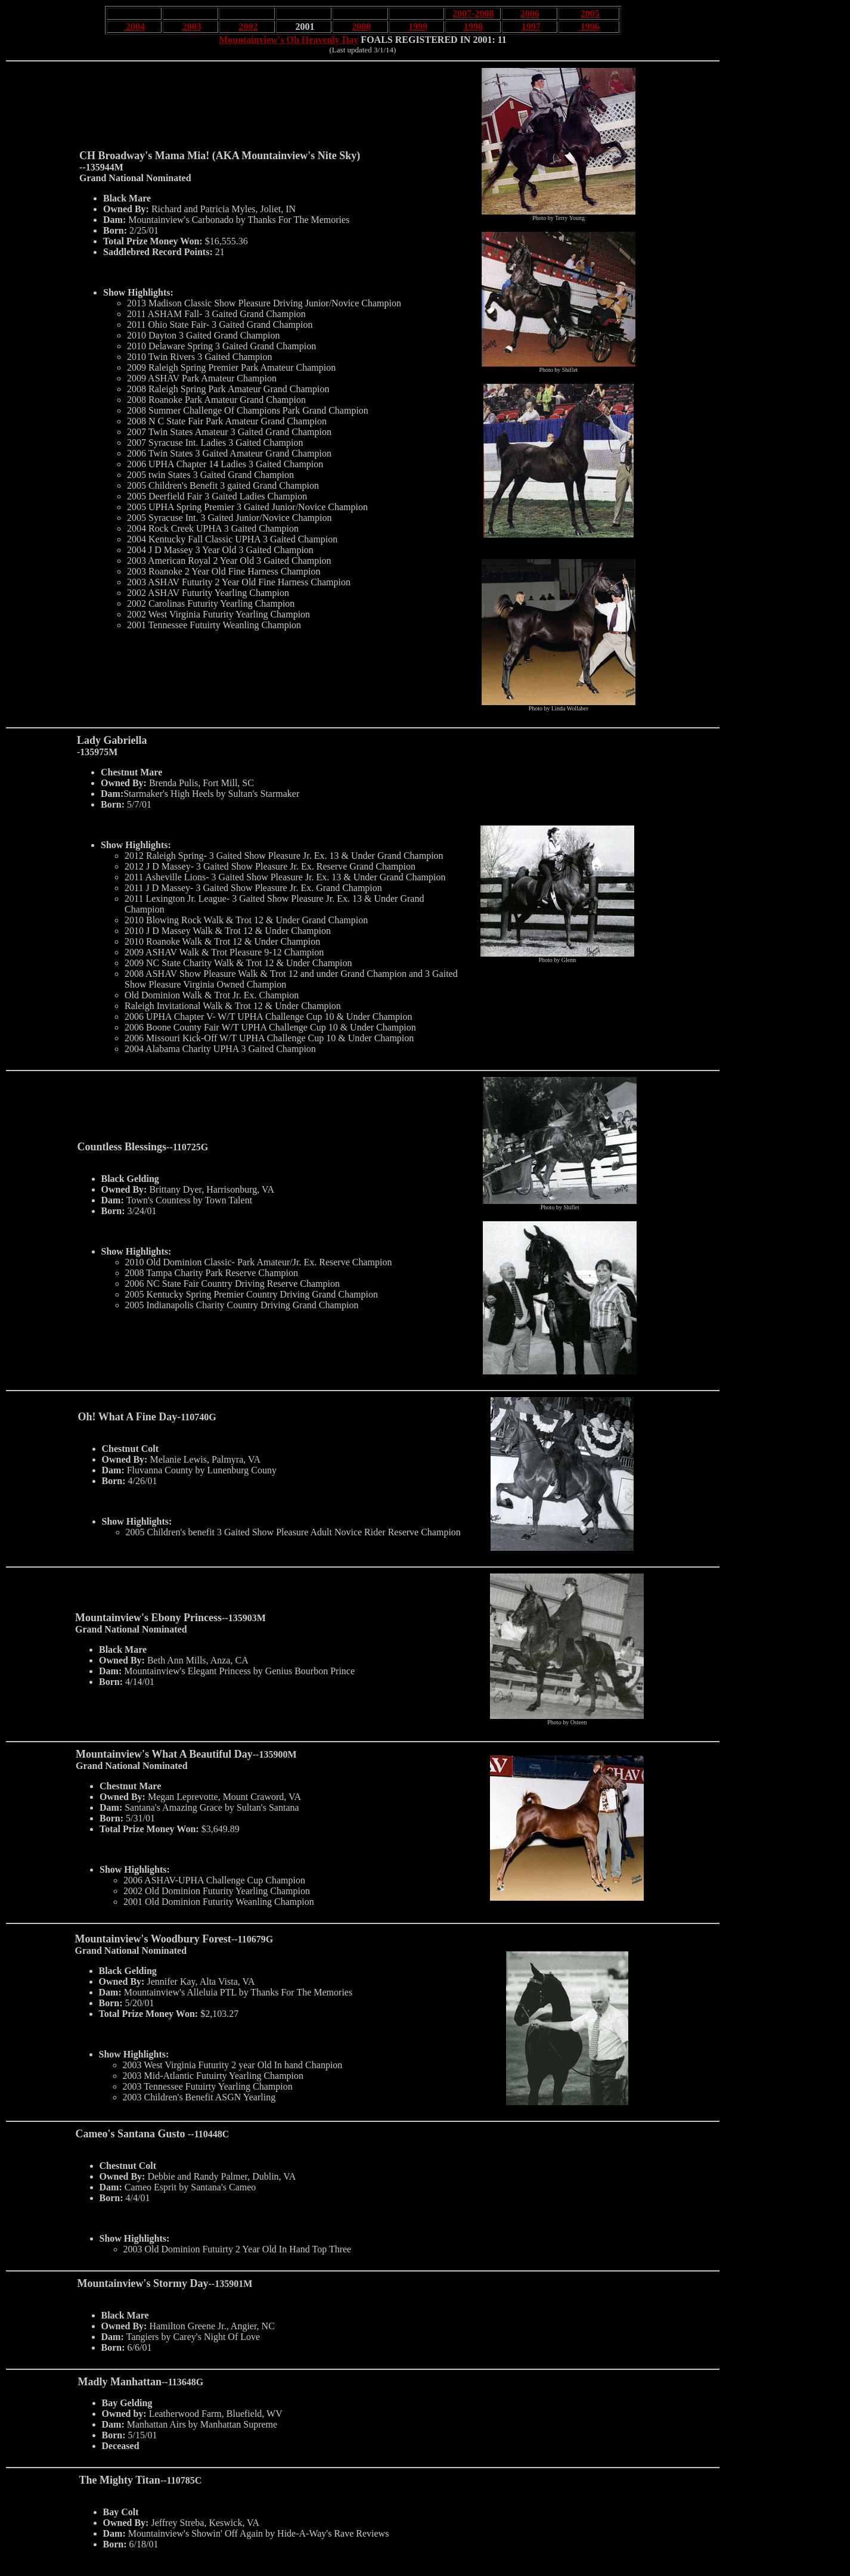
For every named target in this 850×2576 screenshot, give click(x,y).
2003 (191, 26)
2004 (134, 26)
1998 (473, 26)
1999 (417, 26)
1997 (531, 26)
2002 (248, 26)
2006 (529, 13)
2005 (590, 13)
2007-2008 (473, 13)
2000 (361, 26)
